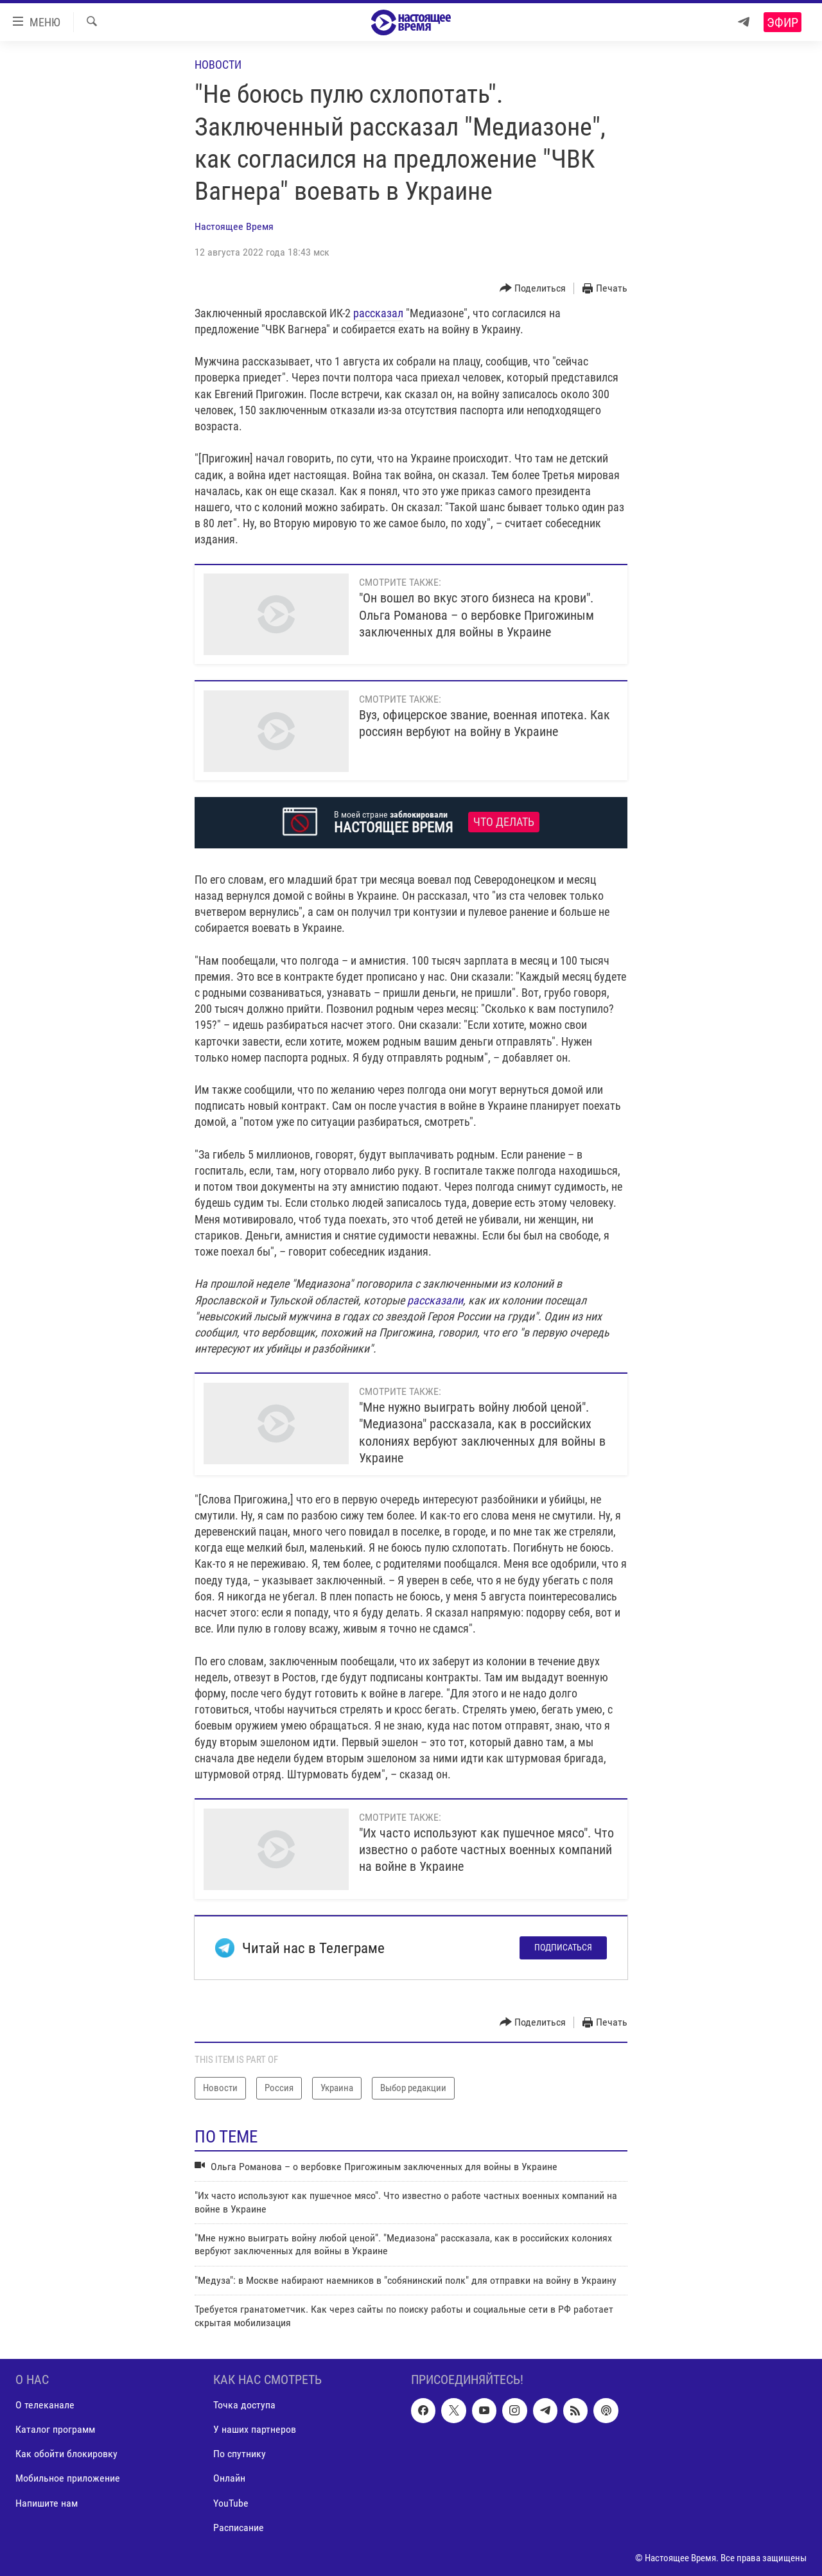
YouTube (231, 2502)
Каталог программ (55, 2429)
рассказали (435, 1300)
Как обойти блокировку (66, 2454)
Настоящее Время (234, 226)
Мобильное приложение (67, 2478)
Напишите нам (46, 2502)
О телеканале (44, 2405)
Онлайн (229, 2478)
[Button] (533, 288)
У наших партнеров (254, 2429)
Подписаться (563, 1947)
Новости (218, 64)
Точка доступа (244, 2405)
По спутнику (239, 2454)
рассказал (378, 313)
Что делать (503, 822)
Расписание (238, 2527)
